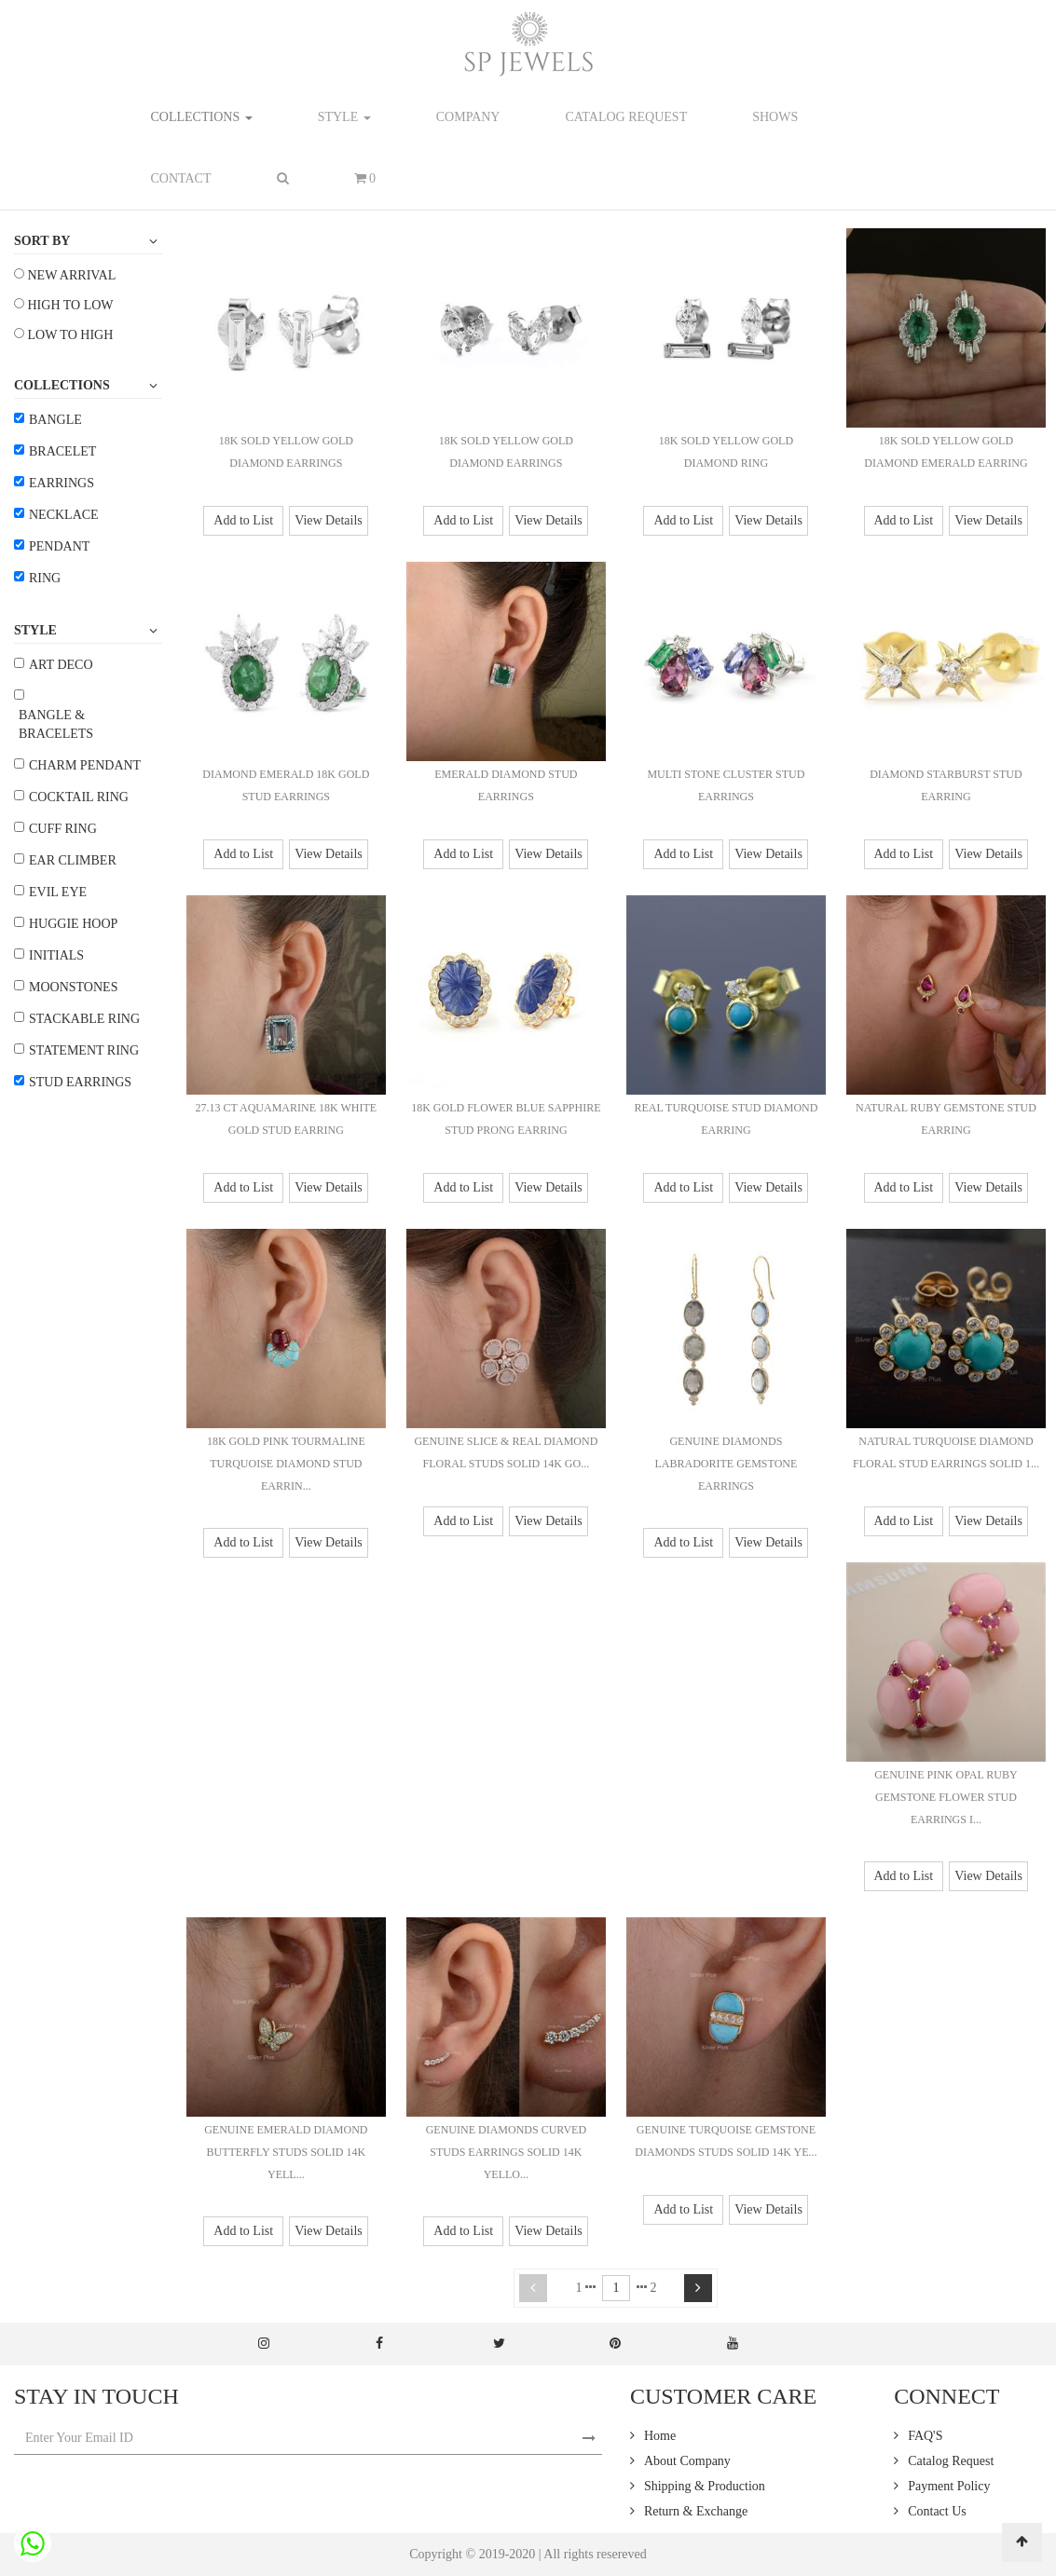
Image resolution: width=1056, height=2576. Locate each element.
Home (660, 2436)
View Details (329, 520)
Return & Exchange (695, 2511)
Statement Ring (84, 1050)
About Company (687, 2461)
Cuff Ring (63, 829)
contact (181, 178)
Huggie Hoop (73, 924)
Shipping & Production (704, 2486)
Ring (45, 578)
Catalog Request (951, 2461)
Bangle (55, 420)
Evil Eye (58, 892)
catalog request (626, 117)
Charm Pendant (85, 765)
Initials (56, 955)
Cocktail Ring (79, 797)
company (468, 117)
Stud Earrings (80, 1082)
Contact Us (937, 2511)
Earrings (61, 483)
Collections (202, 117)
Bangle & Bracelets (56, 724)
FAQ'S (925, 2436)
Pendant (59, 546)
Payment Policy (949, 2486)
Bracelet (62, 451)
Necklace (64, 515)
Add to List (243, 520)
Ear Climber (73, 860)
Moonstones (73, 987)
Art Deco (61, 665)
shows (775, 117)
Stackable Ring (84, 1019)
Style (344, 117)
